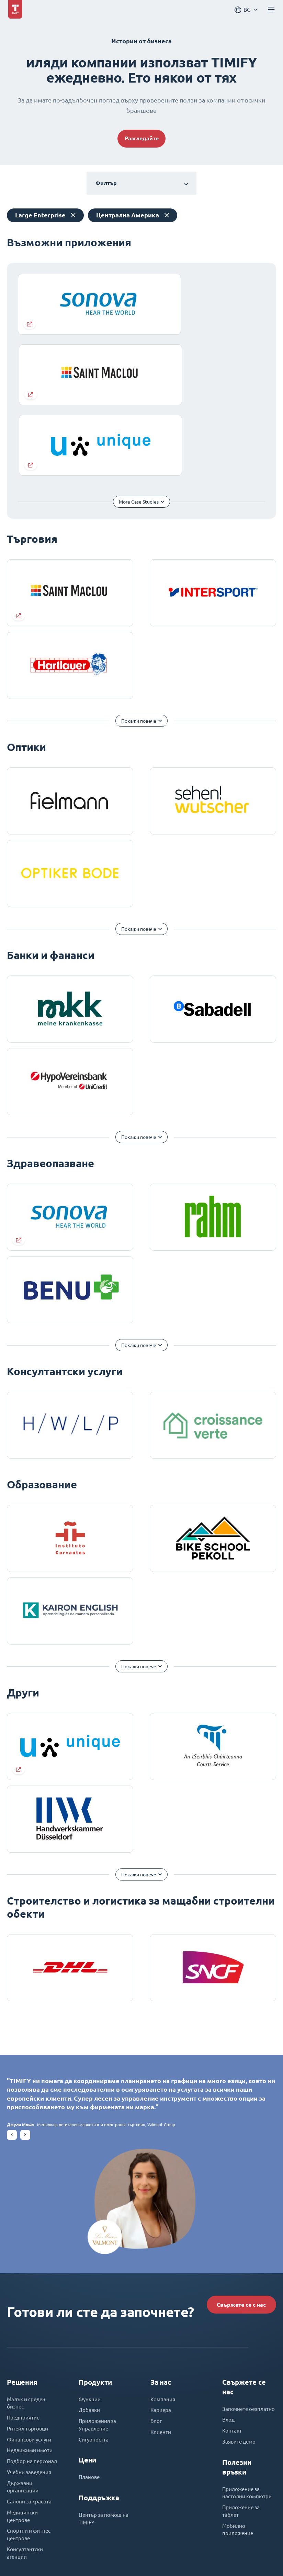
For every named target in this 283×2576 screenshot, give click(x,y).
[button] (12, 1988)
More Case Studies (130, 355)
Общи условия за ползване (115, 2556)
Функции (90, 2257)
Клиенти (161, 2292)
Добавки (90, 2269)
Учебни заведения (31, 2336)
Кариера (161, 2269)
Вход (228, 2287)
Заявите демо (240, 2310)
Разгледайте (141, 139)
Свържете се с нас (234, 2159)
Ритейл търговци (29, 2289)
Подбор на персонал (33, 2324)
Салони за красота (30, 2367)
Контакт (232, 2299)
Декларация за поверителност (190, 2556)
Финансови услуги (31, 2301)
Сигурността (94, 2301)
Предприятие (24, 2277)
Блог (156, 2281)
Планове (90, 2339)
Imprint (66, 2556)
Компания (163, 2257)
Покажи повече (139, 574)
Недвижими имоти (32, 2312)
